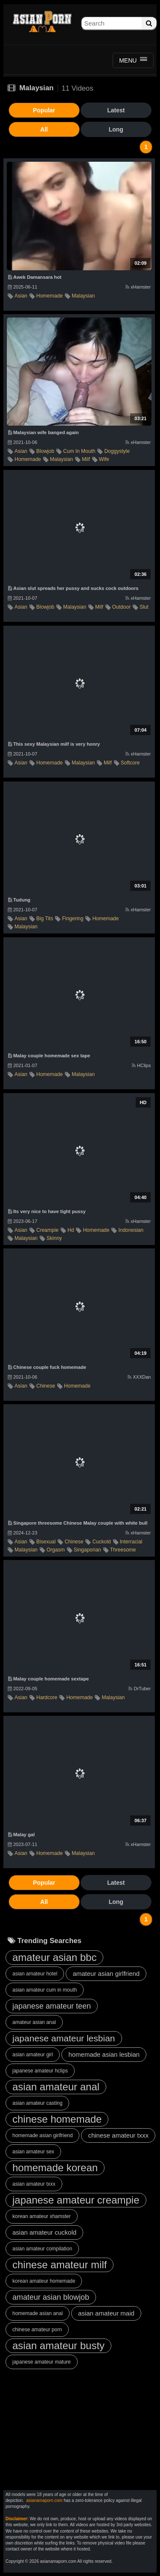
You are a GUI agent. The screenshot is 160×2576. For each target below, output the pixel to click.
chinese (45, 1386)
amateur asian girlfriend (106, 1973)
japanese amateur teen (51, 2006)
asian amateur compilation (42, 2249)
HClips (141, 1065)
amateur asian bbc (54, 1957)
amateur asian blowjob (50, 2297)
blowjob (45, 451)
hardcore (46, 1697)
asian (21, 296)
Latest (116, 110)
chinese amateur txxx (118, 2135)
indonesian (130, 1230)
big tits (44, 919)
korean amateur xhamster (41, 2216)
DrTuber (139, 1688)
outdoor (121, 607)
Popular (44, 110)
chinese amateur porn (37, 2330)
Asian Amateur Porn (42, 23)
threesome (123, 1550)
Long (116, 129)
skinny (54, 1238)
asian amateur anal (55, 2086)
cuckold (101, 1542)
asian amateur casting (37, 2103)
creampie (47, 1230)
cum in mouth (79, 451)
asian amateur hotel (34, 1974)
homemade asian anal (37, 2313)
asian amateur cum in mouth (44, 1990)
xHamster (138, 286)
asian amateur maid (106, 2313)
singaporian (87, 1550)
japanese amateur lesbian (63, 2038)
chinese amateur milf (59, 2264)
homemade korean (55, 2167)
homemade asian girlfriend (42, 2135)
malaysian (83, 296)
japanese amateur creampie (76, 2200)
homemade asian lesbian (104, 2054)
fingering (72, 919)
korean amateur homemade (43, 2281)
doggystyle (116, 451)
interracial (131, 1542)
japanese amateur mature (41, 2362)
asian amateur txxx (33, 2184)
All (44, 129)
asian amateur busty (58, 2345)
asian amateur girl (32, 2055)
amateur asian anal (34, 2022)
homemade (49, 296)
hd (70, 1230)
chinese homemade (57, 2119)
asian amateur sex (33, 2152)
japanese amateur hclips (40, 2071)
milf (86, 459)
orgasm (56, 1550)
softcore (130, 763)
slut (144, 607)
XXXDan (139, 1377)
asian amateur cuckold (44, 2232)
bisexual (45, 1542)
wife (104, 459)
